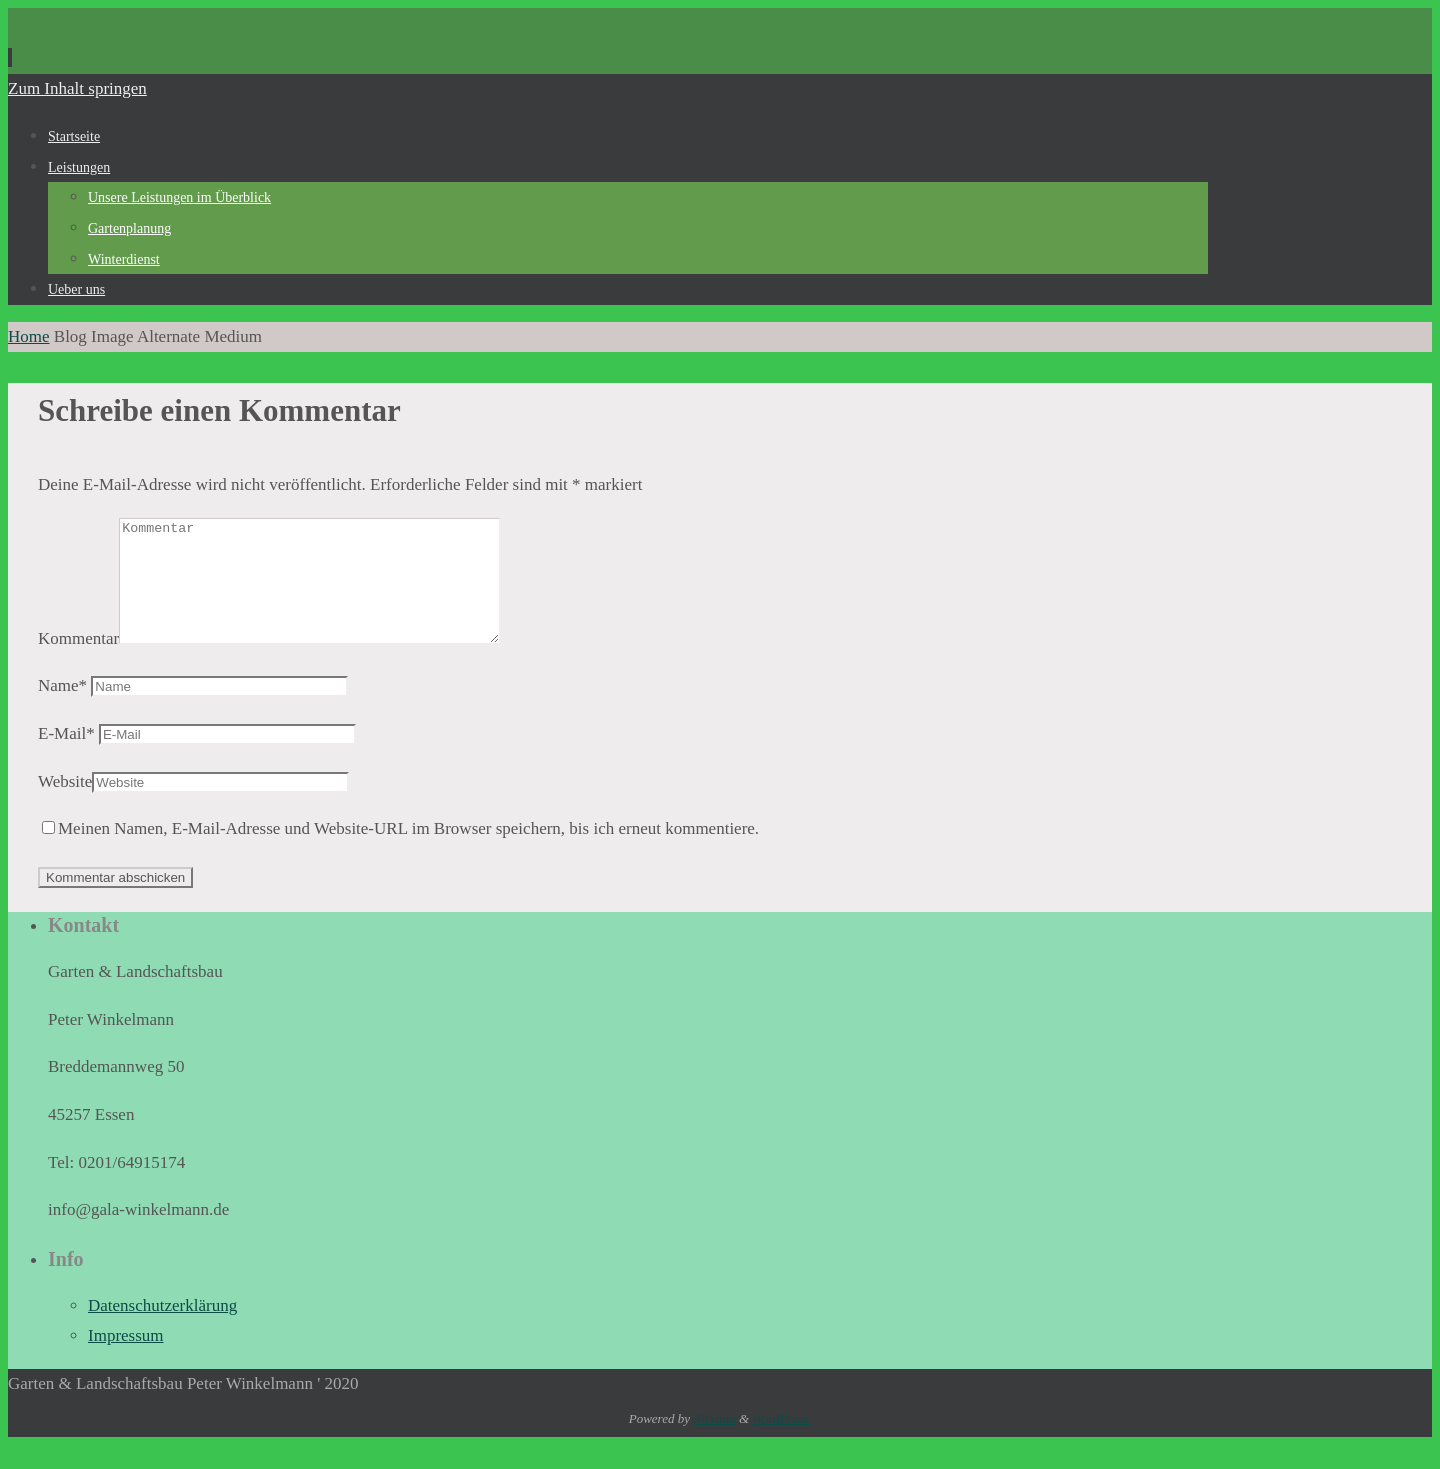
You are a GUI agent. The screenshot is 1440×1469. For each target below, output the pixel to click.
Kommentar (78, 662)
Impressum (126, 1359)
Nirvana (714, 1442)
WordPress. (781, 1442)
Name (62, 709)
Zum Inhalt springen (77, 88)
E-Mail (66, 757)
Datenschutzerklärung (162, 1329)
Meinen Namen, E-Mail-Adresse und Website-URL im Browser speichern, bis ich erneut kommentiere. (408, 852)
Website (65, 805)
